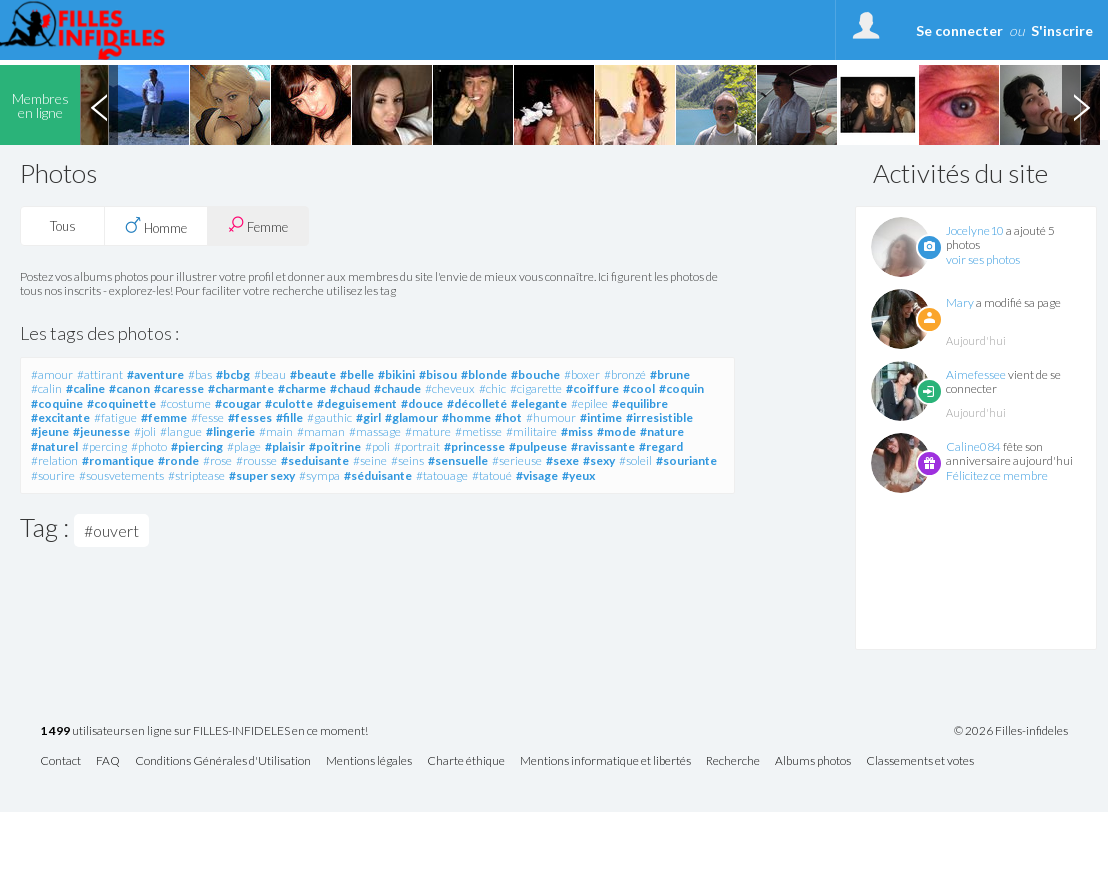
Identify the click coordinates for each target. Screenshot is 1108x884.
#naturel (54, 446)
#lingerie (230, 431)
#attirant (100, 374)
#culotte (289, 403)
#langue (181, 431)
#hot (508, 417)
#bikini (396, 374)
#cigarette (536, 388)
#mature (428, 431)
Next (1081, 105)
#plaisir (285, 446)
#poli (377, 446)
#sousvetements (121, 475)
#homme (466, 417)
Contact (60, 761)
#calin (46, 388)
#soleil (635, 460)
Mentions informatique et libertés (605, 761)
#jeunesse (101, 431)
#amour (52, 374)
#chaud (350, 388)
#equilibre (640, 403)
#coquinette (121, 403)
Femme (258, 225)
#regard (661, 446)
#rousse (256, 460)
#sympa (319, 475)
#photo (149, 446)
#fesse (207, 417)
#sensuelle (458, 460)
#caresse (179, 388)
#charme (302, 388)
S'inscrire (1062, 30)
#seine (370, 460)
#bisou (438, 374)
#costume (185, 403)
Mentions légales (369, 761)
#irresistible (659, 417)
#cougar (238, 403)
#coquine (57, 403)
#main (276, 431)
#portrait (417, 446)
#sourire (53, 475)
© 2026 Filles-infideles (1011, 731)
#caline (85, 388)
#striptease (196, 475)
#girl (368, 417)
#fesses (250, 417)
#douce (422, 403)
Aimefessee (976, 374)
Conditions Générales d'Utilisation (223, 761)
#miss (577, 431)
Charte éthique (466, 761)
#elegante (539, 403)
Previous (99, 105)
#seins (407, 460)
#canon (129, 388)
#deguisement (357, 403)
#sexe (562, 460)
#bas (200, 374)
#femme (164, 417)
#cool (639, 388)
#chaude (397, 388)
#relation (54, 460)
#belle (357, 374)
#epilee (589, 403)
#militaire (531, 431)
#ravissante (603, 446)
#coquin (681, 388)
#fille (289, 417)
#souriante (686, 460)
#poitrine (335, 446)
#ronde (178, 460)
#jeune (50, 431)
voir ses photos (983, 259)
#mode (616, 431)
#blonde (484, 374)
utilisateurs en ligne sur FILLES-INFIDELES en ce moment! (204, 731)
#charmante (241, 388)
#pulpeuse (538, 446)
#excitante (60, 417)
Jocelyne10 (975, 230)
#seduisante (315, 460)
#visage (537, 475)
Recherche (733, 761)
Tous (63, 226)
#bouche (535, 374)
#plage (244, 446)
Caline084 (973, 446)
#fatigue (115, 417)
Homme (156, 226)
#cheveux (450, 388)
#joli (145, 431)
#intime (601, 417)
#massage (375, 431)
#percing (104, 446)
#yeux (578, 475)
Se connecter (959, 30)
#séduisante (378, 475)
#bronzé (625, 374)
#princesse (474, 446)
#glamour (411, 417)
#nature (662, 431)
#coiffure (592, 388)
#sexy (599, 460)
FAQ (108, 761)
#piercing (197, 446)
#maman (321, 431)
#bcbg (233, 374)
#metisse (478, 431)
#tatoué (492, 475)
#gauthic (329, 417)
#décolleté (477, 403)
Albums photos (813, 761)
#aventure (155, 374)
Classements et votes (920, 761)
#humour (551, 417)
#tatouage (442, 475)
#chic (492, 388)
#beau (270, 374)
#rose (217, 460)
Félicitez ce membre (997, 475)
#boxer (582, 374)
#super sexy (262, 475)
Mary (960, 302)
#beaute (313, 374)
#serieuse (517, 460)
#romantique (118, 460)
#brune (670, 374)
